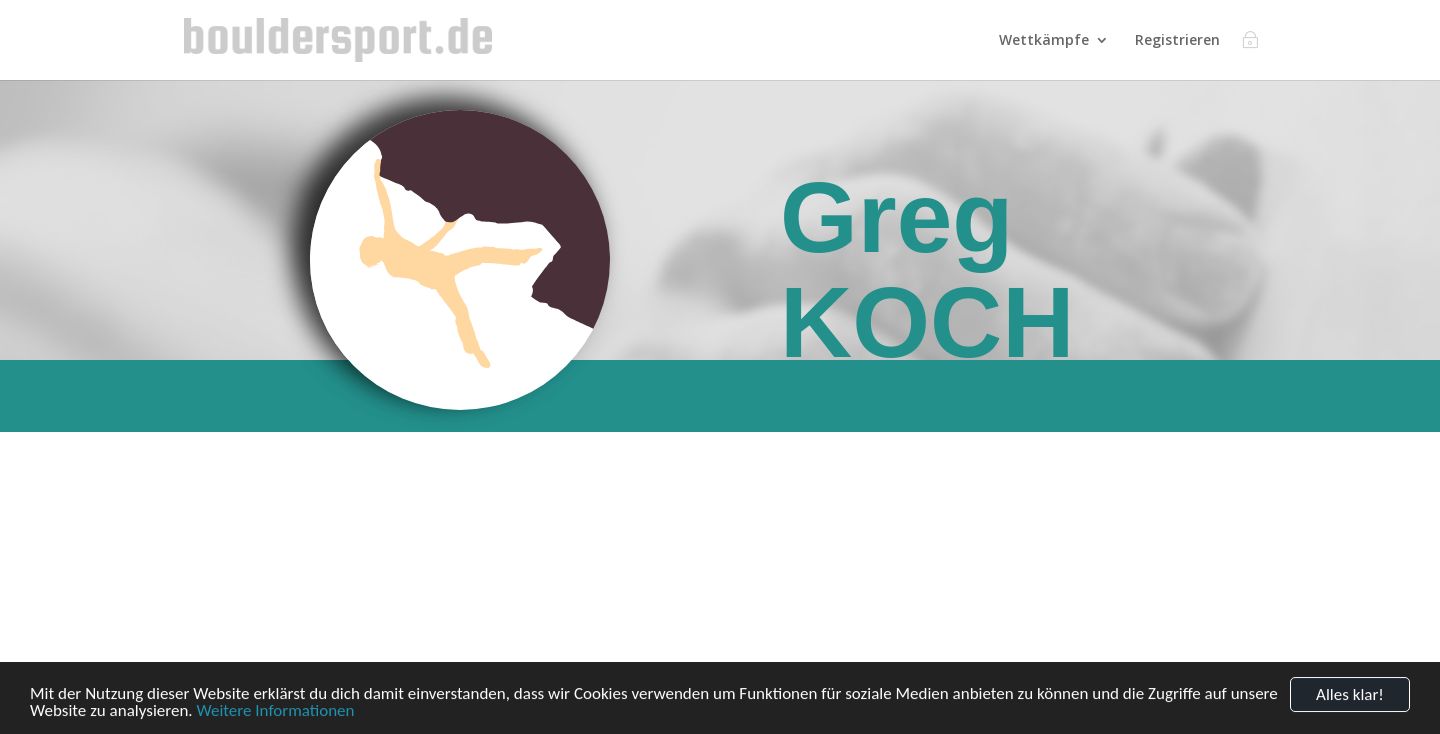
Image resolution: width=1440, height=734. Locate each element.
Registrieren (1177, 41)
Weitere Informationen (275, 717)
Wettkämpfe (1044, 41)
